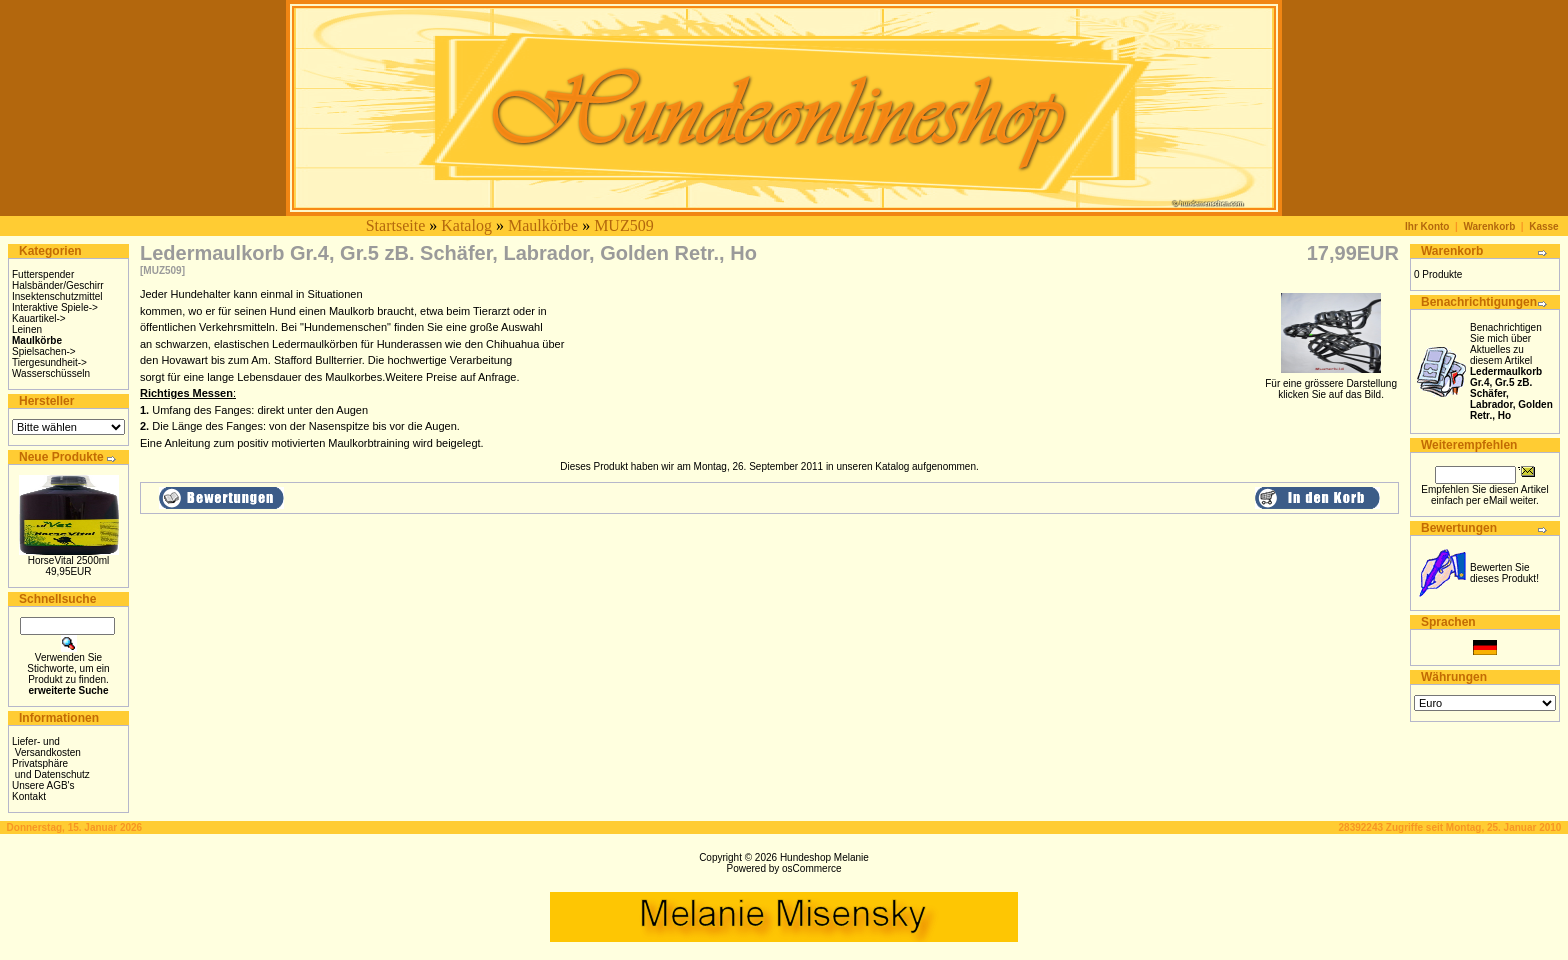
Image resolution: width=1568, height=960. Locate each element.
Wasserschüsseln (51, 373)
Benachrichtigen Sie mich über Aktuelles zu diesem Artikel (1511, 371)
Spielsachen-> (44, 351)
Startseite (396, 225)
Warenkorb (1489, 226)
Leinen (27, 329)
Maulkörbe (543, 225)
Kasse (1543, 226)
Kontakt (29, 796)
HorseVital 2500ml (69, 560)
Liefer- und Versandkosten (46, 747)
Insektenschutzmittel (57, 296)
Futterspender (43, 274)
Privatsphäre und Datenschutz (51, 769)
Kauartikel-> (39, 318)
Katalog (466, 225)
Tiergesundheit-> (49, 362)
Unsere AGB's (43, 785)
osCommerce (811, 868)
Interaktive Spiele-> (55, 307)
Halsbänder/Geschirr (58, 285)
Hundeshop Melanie (824, 857)
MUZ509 (624, 225)
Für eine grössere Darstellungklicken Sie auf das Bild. (1331, 384)
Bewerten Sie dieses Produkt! (1504, 573)
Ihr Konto (1427, 226)
